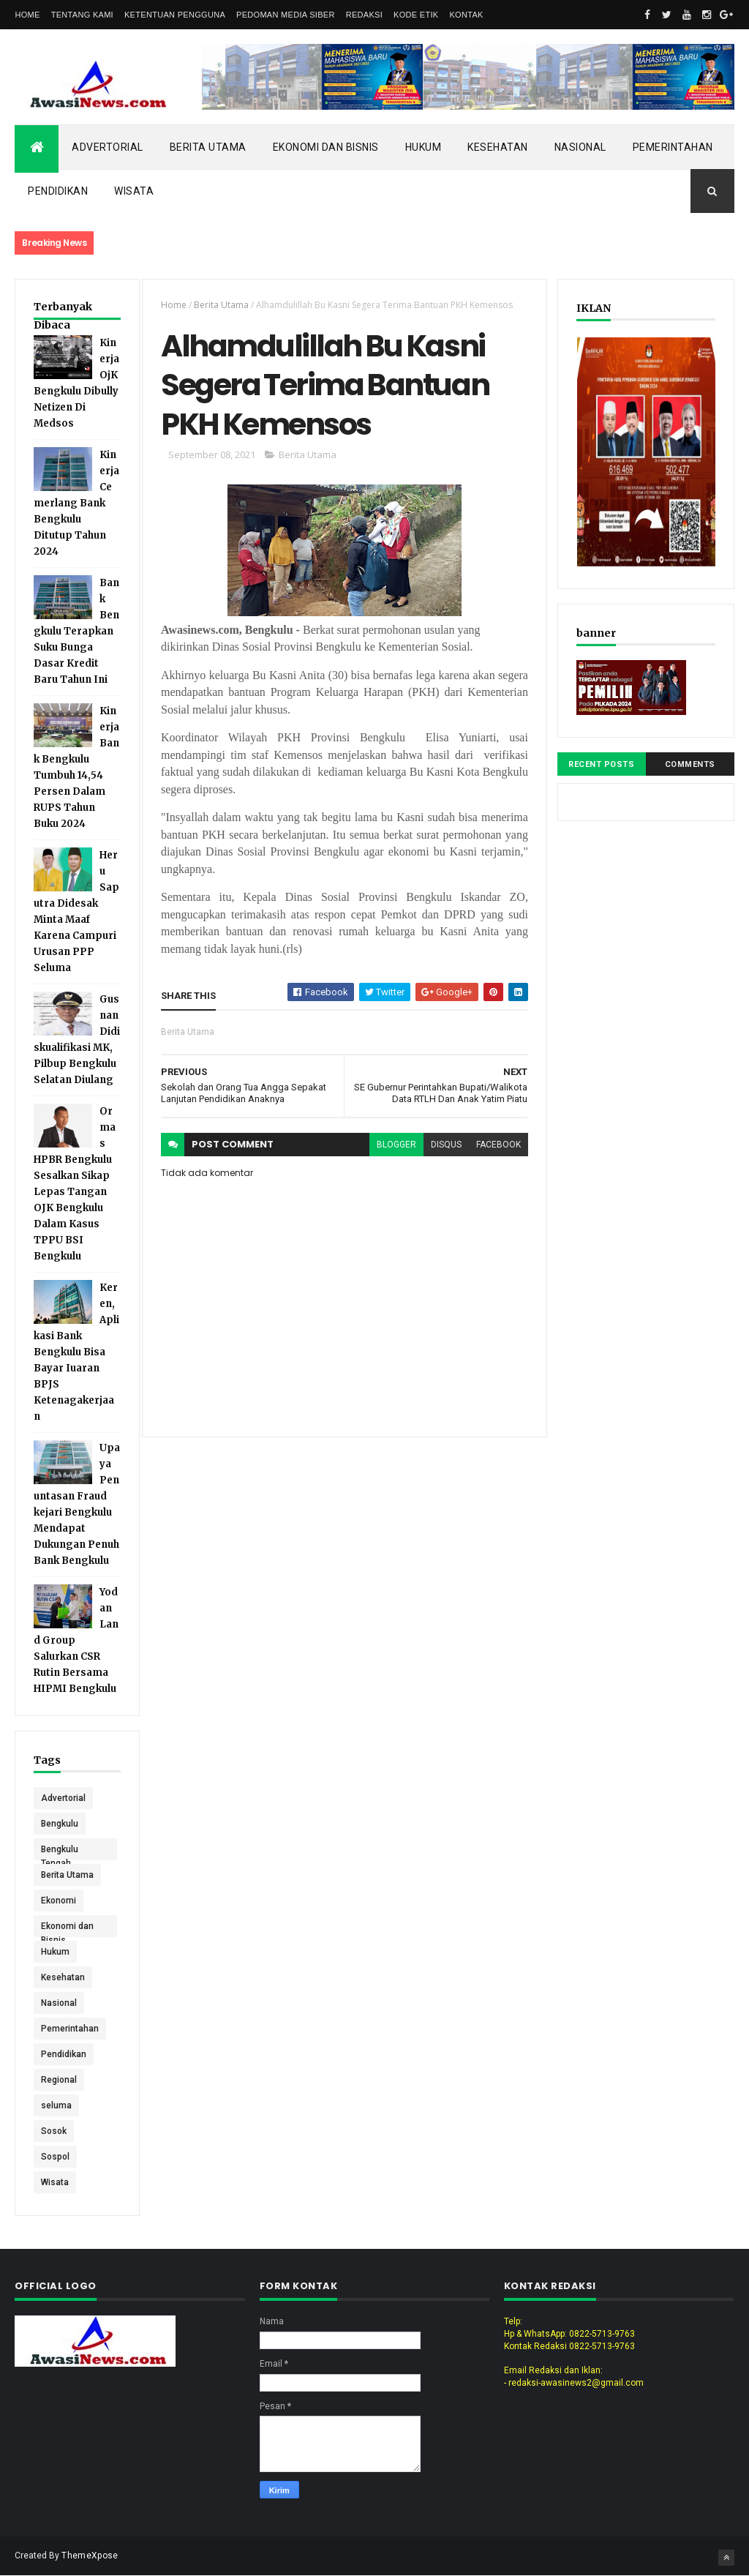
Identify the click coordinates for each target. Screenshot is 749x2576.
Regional (59, 2080)
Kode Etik (416, 14)
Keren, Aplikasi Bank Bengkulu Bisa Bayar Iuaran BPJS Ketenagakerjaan (76, 1352)
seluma (56, 2105)
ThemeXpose (89, 2555)
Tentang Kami (82, 14)
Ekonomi (58, 1900)
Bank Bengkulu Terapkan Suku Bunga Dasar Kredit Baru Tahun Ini (76, 631)
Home (27, 14)
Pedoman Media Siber (285, 14)
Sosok (54, 2131)
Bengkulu (59, 1824)
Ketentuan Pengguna (174, 14)
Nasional (580, 147)
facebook (498, 1144)
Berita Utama (208, 147)
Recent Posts (601, 764)
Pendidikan (58, 191)
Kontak (466, 14)
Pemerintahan (673, 147)
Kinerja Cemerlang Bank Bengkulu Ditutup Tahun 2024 (76, 503)
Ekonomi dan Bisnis (326, 147)
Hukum (423, 147)
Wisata (134, 191)
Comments (690, 764)
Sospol (55, 2157)
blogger (396, 1144)
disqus (446, 1144)
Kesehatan (497, 147)
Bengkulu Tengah (59, 1852)
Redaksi (364, 14)
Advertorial (107, 147)
